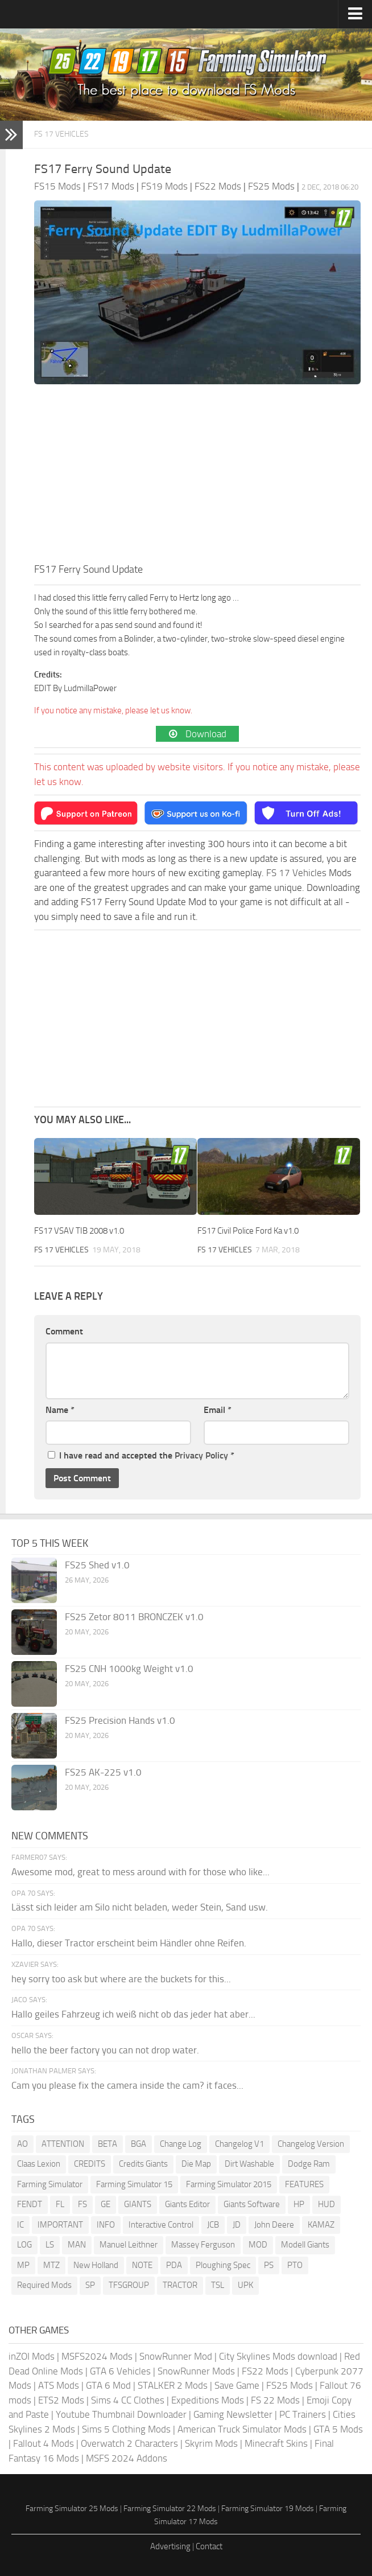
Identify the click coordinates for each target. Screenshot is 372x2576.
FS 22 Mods (275, 2400)
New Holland (95, 2265)
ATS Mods (58, 2385)
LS (50, 2245)
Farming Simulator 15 (134, 2184)
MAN (77, 2245)
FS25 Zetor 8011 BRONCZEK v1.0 (134, 1616)
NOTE (142, 2265)
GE (105, 2204)
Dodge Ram (309, 2164)
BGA (138, 2144)
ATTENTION (63, 2144)
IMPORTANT (60, 2225)
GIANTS (137, 2204)
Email (218, 1409)
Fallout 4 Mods (43, 2443)
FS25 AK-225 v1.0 (103, 1772)
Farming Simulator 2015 (228, 2184)
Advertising (170, 2546)
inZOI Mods (32, 2356)
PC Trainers (302, 2414)
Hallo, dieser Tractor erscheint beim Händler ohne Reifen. (128, 1943)
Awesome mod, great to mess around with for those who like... (140, 1871)
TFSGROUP (129, 2285)
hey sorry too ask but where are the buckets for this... (121, 1979)
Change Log (180, 2144)
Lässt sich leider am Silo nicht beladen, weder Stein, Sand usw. (139, 1907)
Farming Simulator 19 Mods (267, 2508)
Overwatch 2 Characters (129, 2443)
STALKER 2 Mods (173, 2385)
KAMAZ (321, 2225)
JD (237, 2225)
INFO (106, 2225)
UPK (245, 2285)
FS (82, 2204)
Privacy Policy (201, 1455)
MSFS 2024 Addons (126, 2458)
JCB (213, 2225)
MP (23, 2265)
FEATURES (304, 2184)
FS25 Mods (289, 2385)
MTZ (51, 2265)
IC (20, 2225)
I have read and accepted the (141, 1455)
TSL (217, 2285)
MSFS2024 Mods (97, 2356)
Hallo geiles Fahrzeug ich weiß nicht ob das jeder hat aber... (133, 2014)
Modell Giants (305, 2245)
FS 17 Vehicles (61, 134)
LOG (24, 2245)
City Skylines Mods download (278, 2356)
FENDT (29, 2204)
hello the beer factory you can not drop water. (105, 2050)
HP (299, 2204)
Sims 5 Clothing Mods (126, 2429)
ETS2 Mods (61, 2400)
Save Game (236, 2385)
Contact (209, 2546)
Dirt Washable (249, 2164)
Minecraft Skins (276, 2443)
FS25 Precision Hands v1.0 (120, 1720)
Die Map (196, 2164)
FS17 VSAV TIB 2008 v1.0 (79, 1231)
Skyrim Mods (211, 2443)
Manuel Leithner (129, 2245)
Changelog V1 (239, 2144)
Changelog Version (311, 2144)
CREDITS (89, 2164)
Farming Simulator (49, 2184)
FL (60, 2204)
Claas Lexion (38, 2164)
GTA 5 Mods (338, 2429)
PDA (174, 2265)
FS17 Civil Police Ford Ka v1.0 (248, 1231)
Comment (64, 1331)
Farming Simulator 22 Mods (169, 2508)
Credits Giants (143, 2164)
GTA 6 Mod (108, 2385)
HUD (326, 2204)
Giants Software (252, 2204)
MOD (258, 2245)
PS (269, 2265)
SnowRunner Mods (196, 2371)
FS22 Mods (265, 2371)
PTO (295, 2265)
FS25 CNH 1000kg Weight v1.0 (129, 1668)
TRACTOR (180, 2285)
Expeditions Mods (207, 2400)
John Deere (274, 2225)
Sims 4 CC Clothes (127, 2400)
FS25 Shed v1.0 (97, 1565)
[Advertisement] (197, 476)
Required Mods (44, 2285)
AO (22, 2144)
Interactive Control (161, 2225)
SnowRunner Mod (175, 2356)
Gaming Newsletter (232, 2414)
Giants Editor (187, 2204)
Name (60, 1409)
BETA (107, 2144)
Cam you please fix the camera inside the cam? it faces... (127, 2085)
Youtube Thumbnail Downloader (121, 2414)
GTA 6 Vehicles (120, 2371)
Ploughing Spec (223, 2265)
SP (90, 2285)
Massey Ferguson (203, 2245)
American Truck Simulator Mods (242, 2429)
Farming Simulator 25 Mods (72, 2508)
